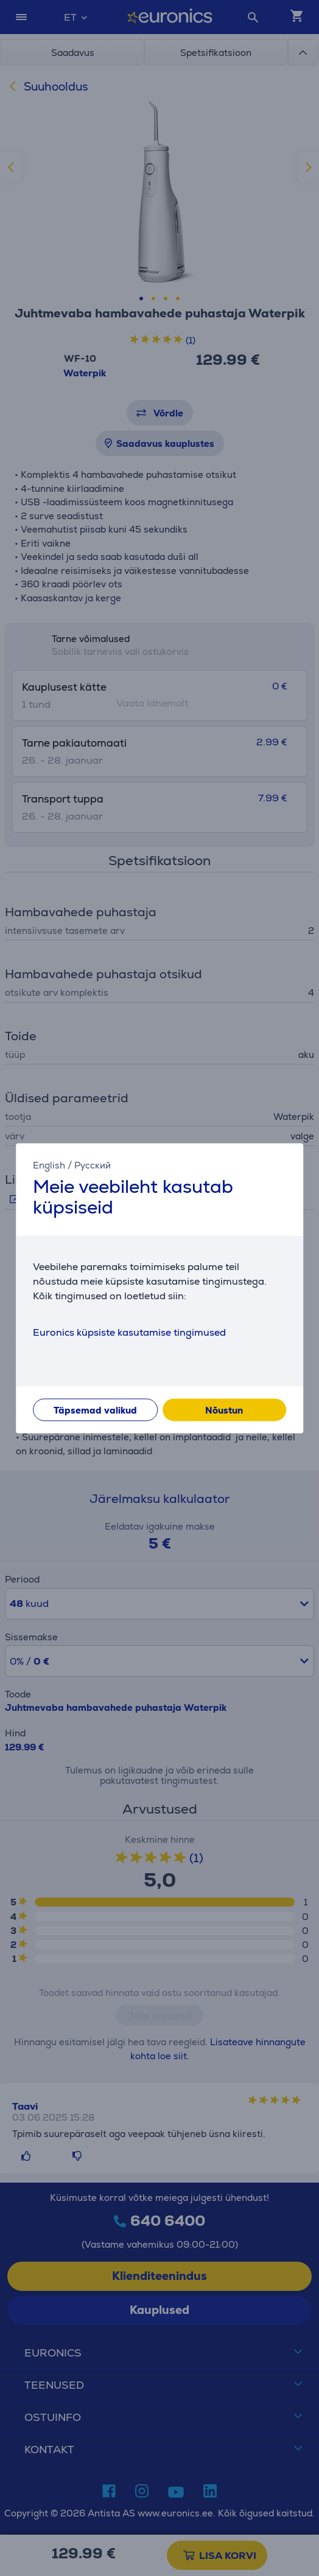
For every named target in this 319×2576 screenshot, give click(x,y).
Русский (92, 1165)
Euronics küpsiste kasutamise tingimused (129, 1332)
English (49, 1165)
